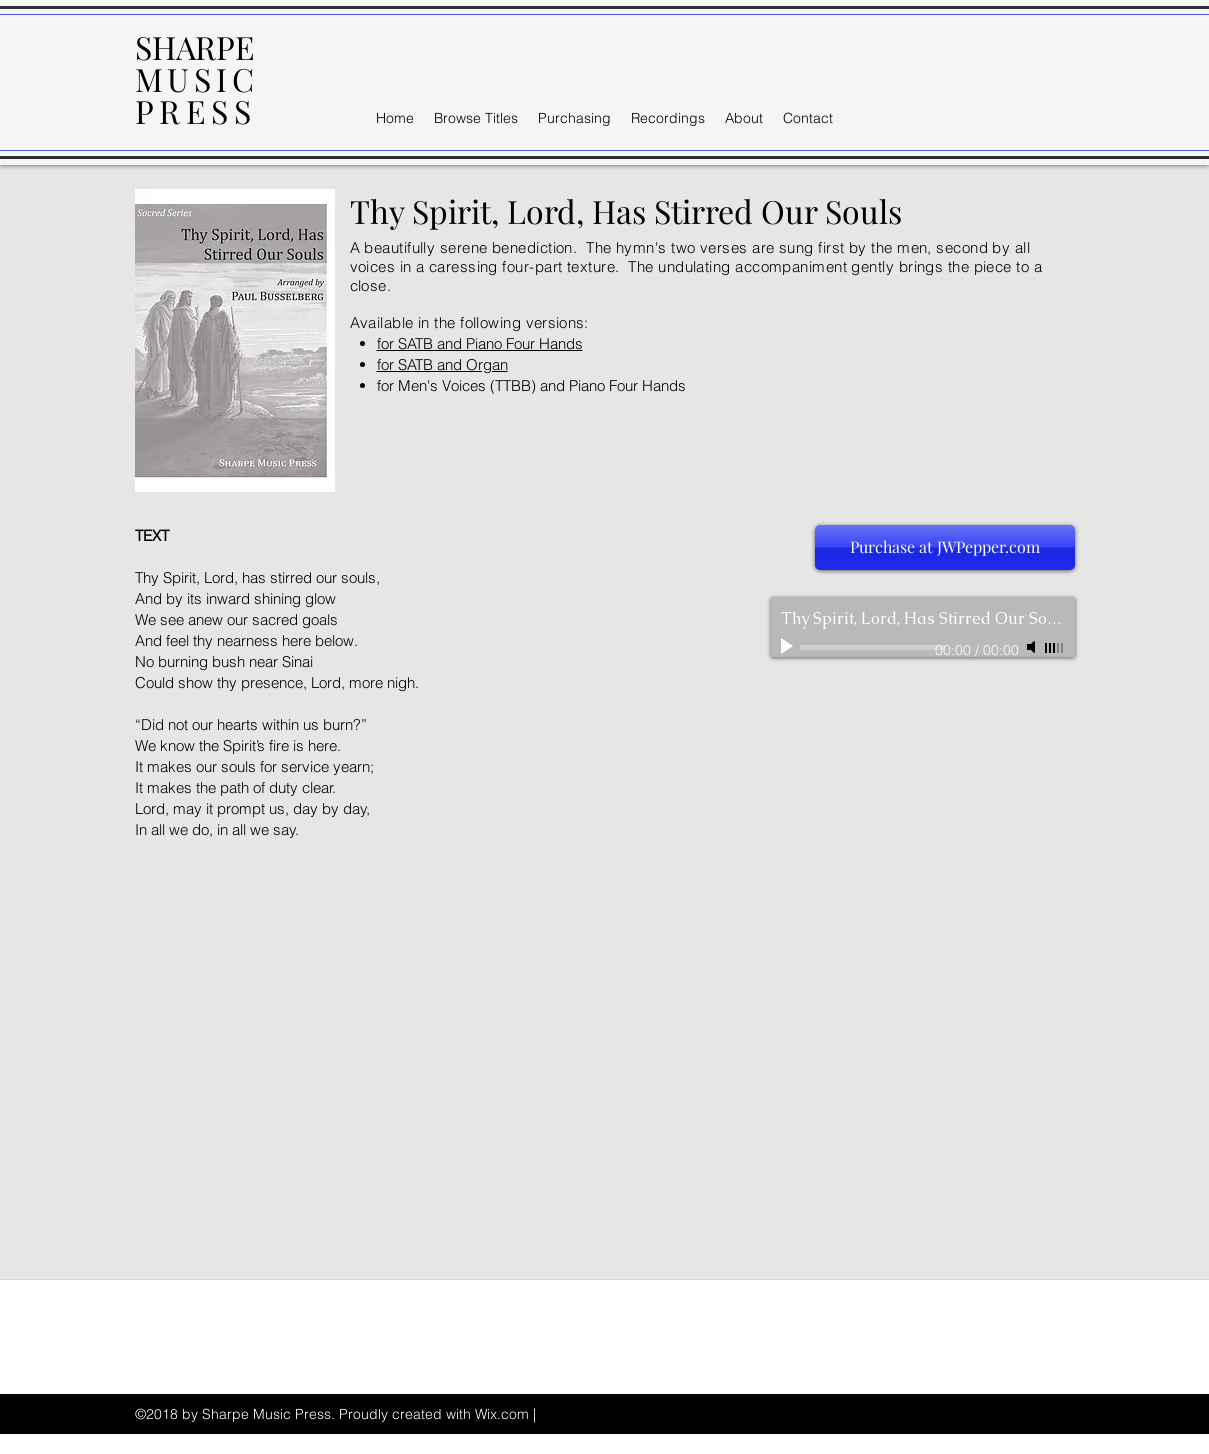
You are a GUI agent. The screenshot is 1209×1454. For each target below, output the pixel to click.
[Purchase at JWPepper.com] (945, 547)
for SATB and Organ (442, 364)
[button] (476, 118)
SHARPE (194, 46)
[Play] (789, 647)
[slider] (1055, 648)
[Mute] (1033, 647)
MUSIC (197, 78)
